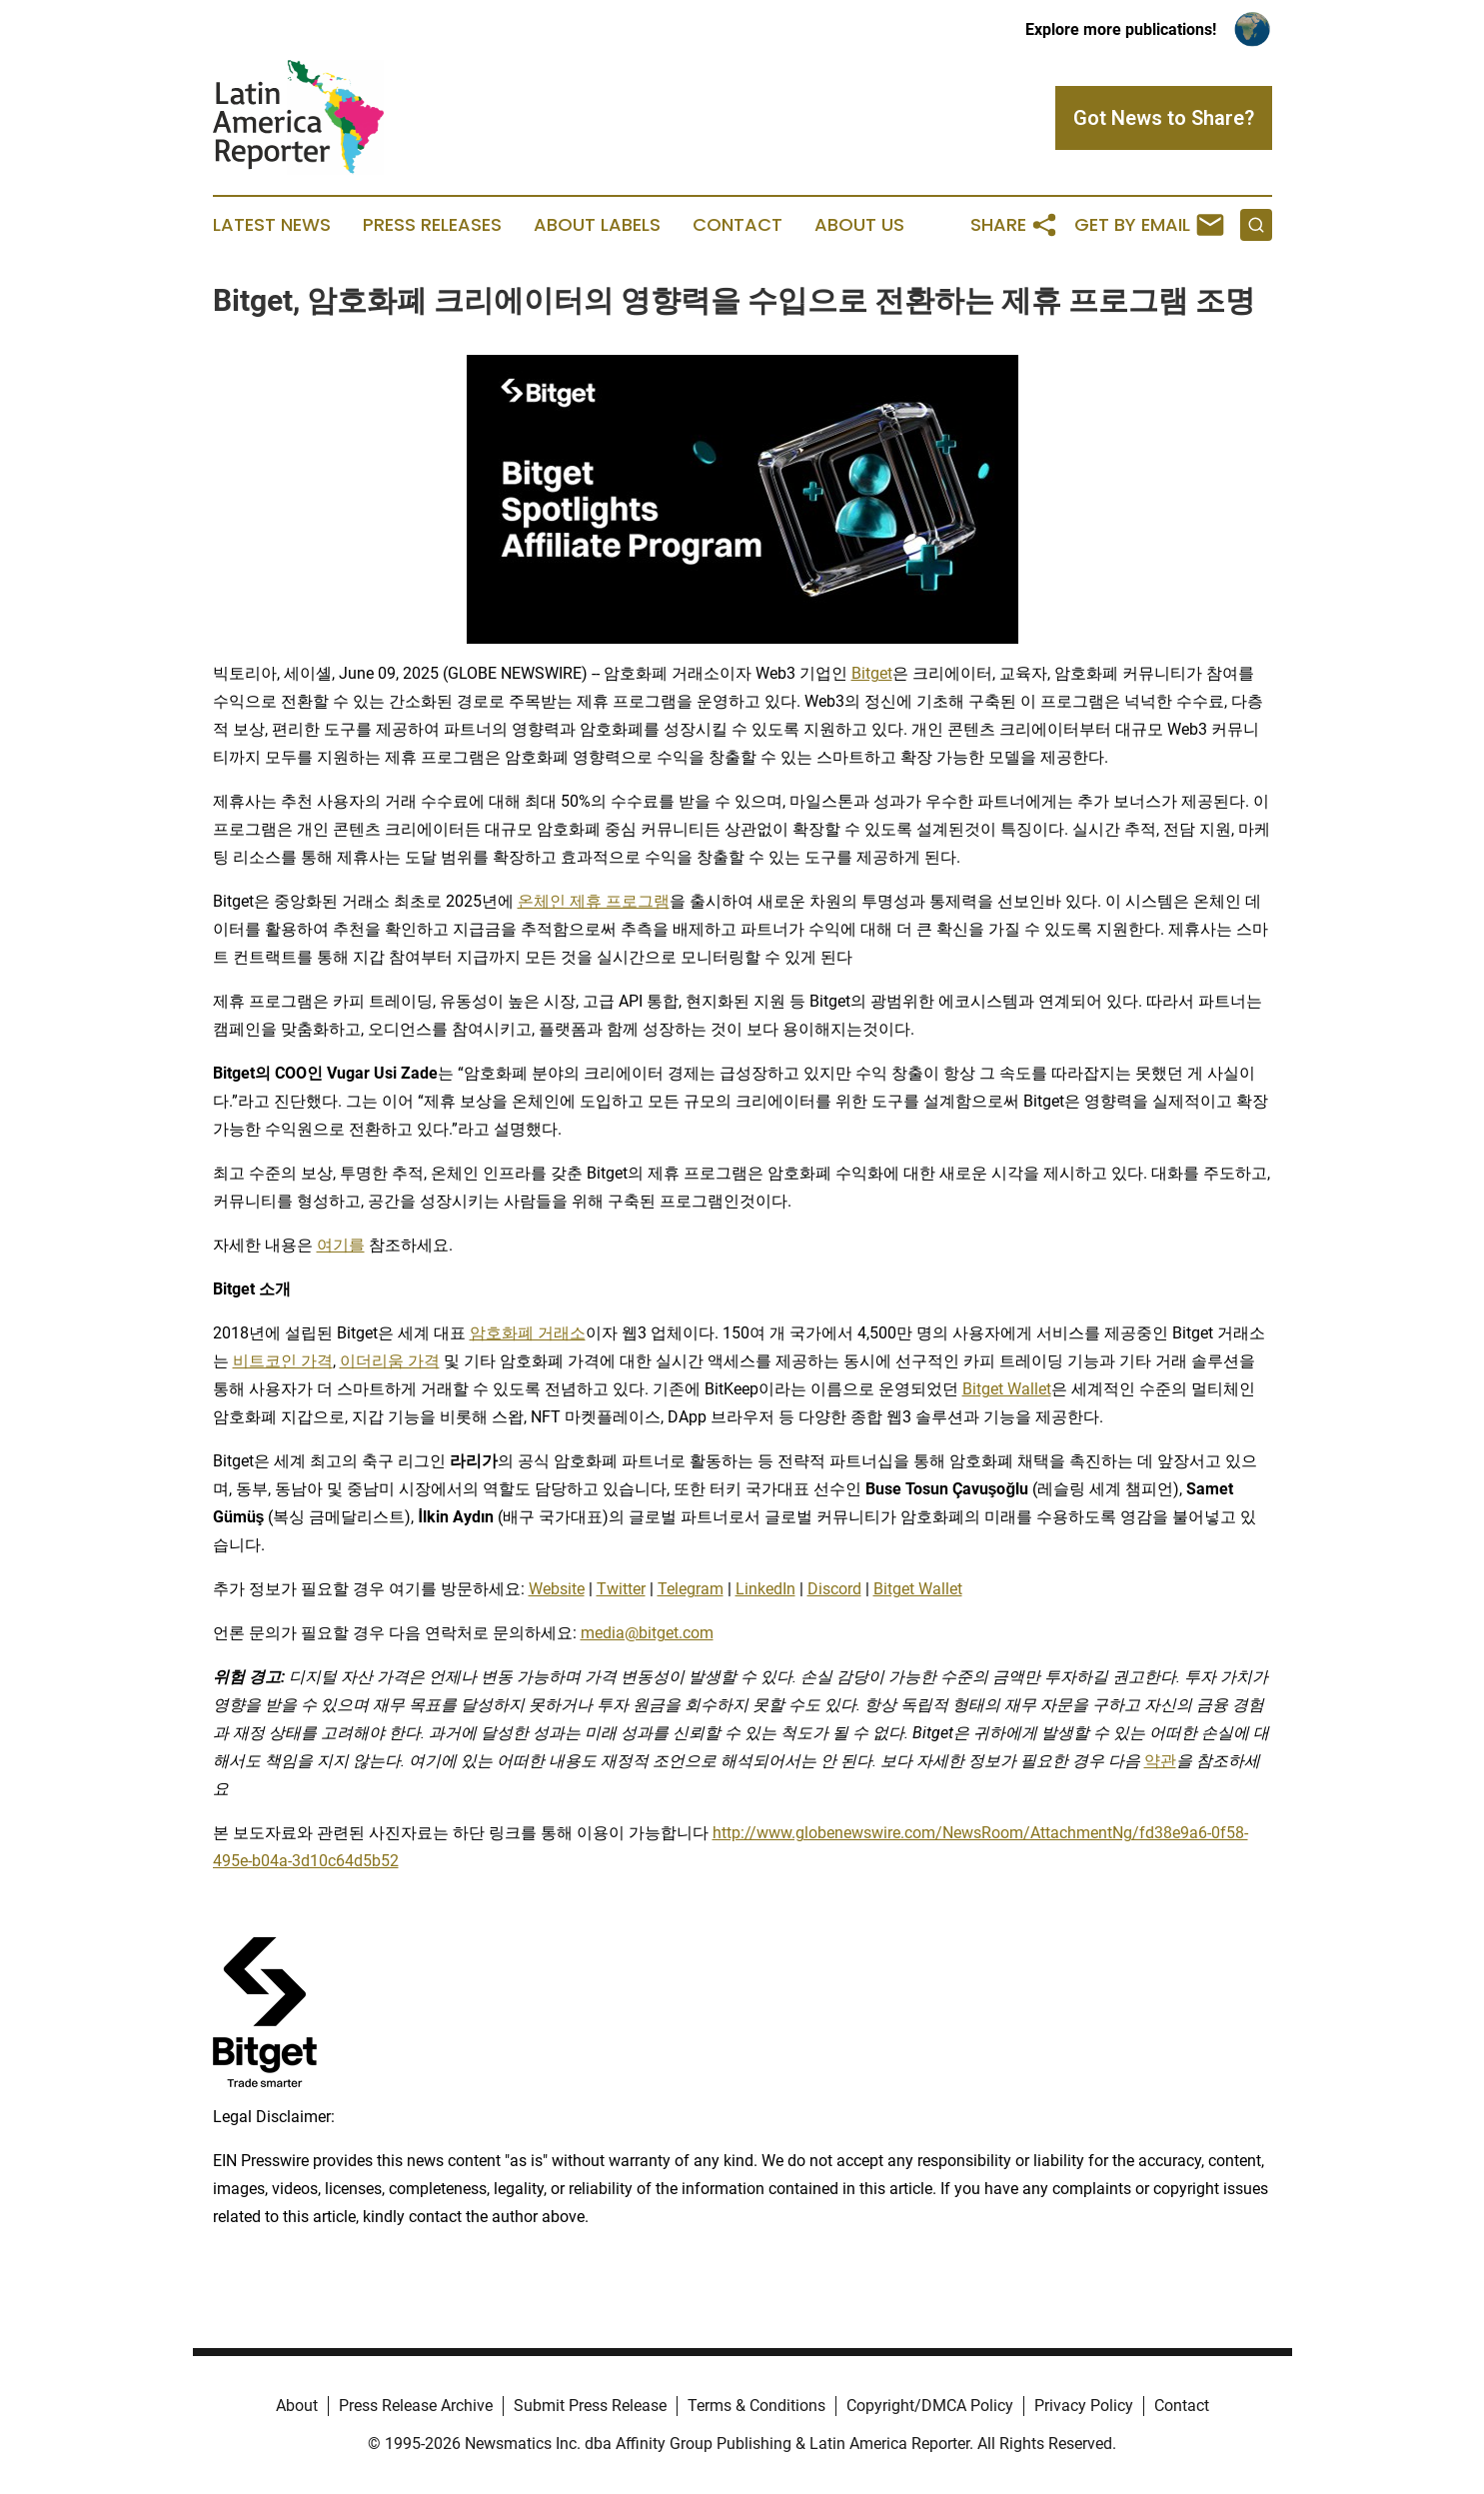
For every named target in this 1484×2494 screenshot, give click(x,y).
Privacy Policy (1083, 2405)
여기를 (341, 1245)
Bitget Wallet (1006, 1388)
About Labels (597, 225)
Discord (834, 1588)
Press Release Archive (416, 2405)
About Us (859, 225)
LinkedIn (765, 1588)
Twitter (621, 1588)
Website (557, 1588)
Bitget (871, 673)
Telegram (691, 1588)
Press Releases (432, 225)
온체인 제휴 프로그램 (594, 901)
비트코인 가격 (283, 1360)
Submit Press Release (590, 2405)
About (297, 2405)
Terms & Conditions (756, 2405)
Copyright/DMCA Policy (929, 2405)
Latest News (272, 225)
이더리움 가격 (390, 1360)
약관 (1160, 1760)
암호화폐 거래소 (528, 1332)
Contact (737, 225)
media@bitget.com (647, 1632)
